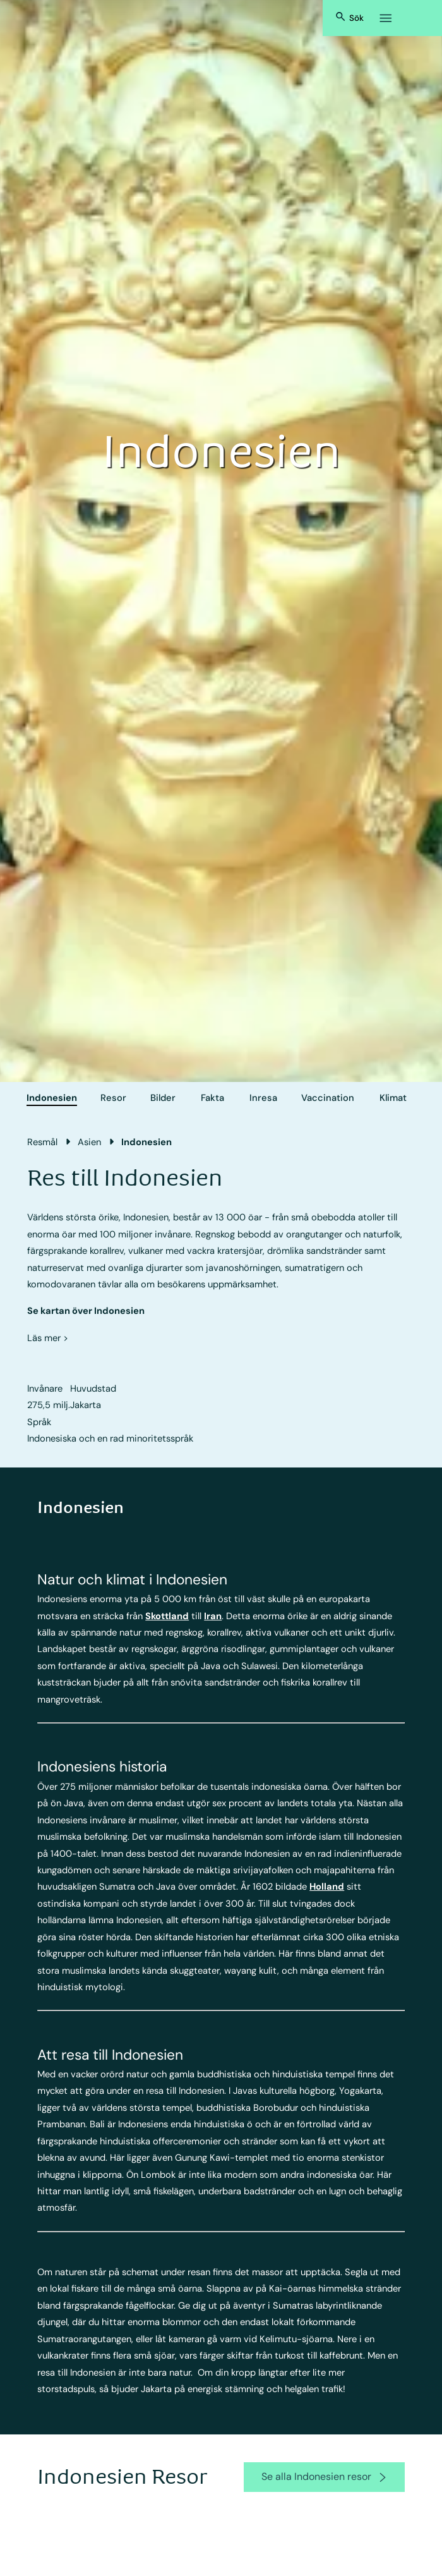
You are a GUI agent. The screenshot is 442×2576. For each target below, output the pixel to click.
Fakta (212, 1097)
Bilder (163, 1097)
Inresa (263, 1097)
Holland (326, 1886)
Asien (89, 1142)
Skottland (167, 1616)
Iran (213, 1616)
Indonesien (52, 1097)
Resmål (42, 1142)
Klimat (393, 1097)
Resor (113, 1097)
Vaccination (327, 1097)
